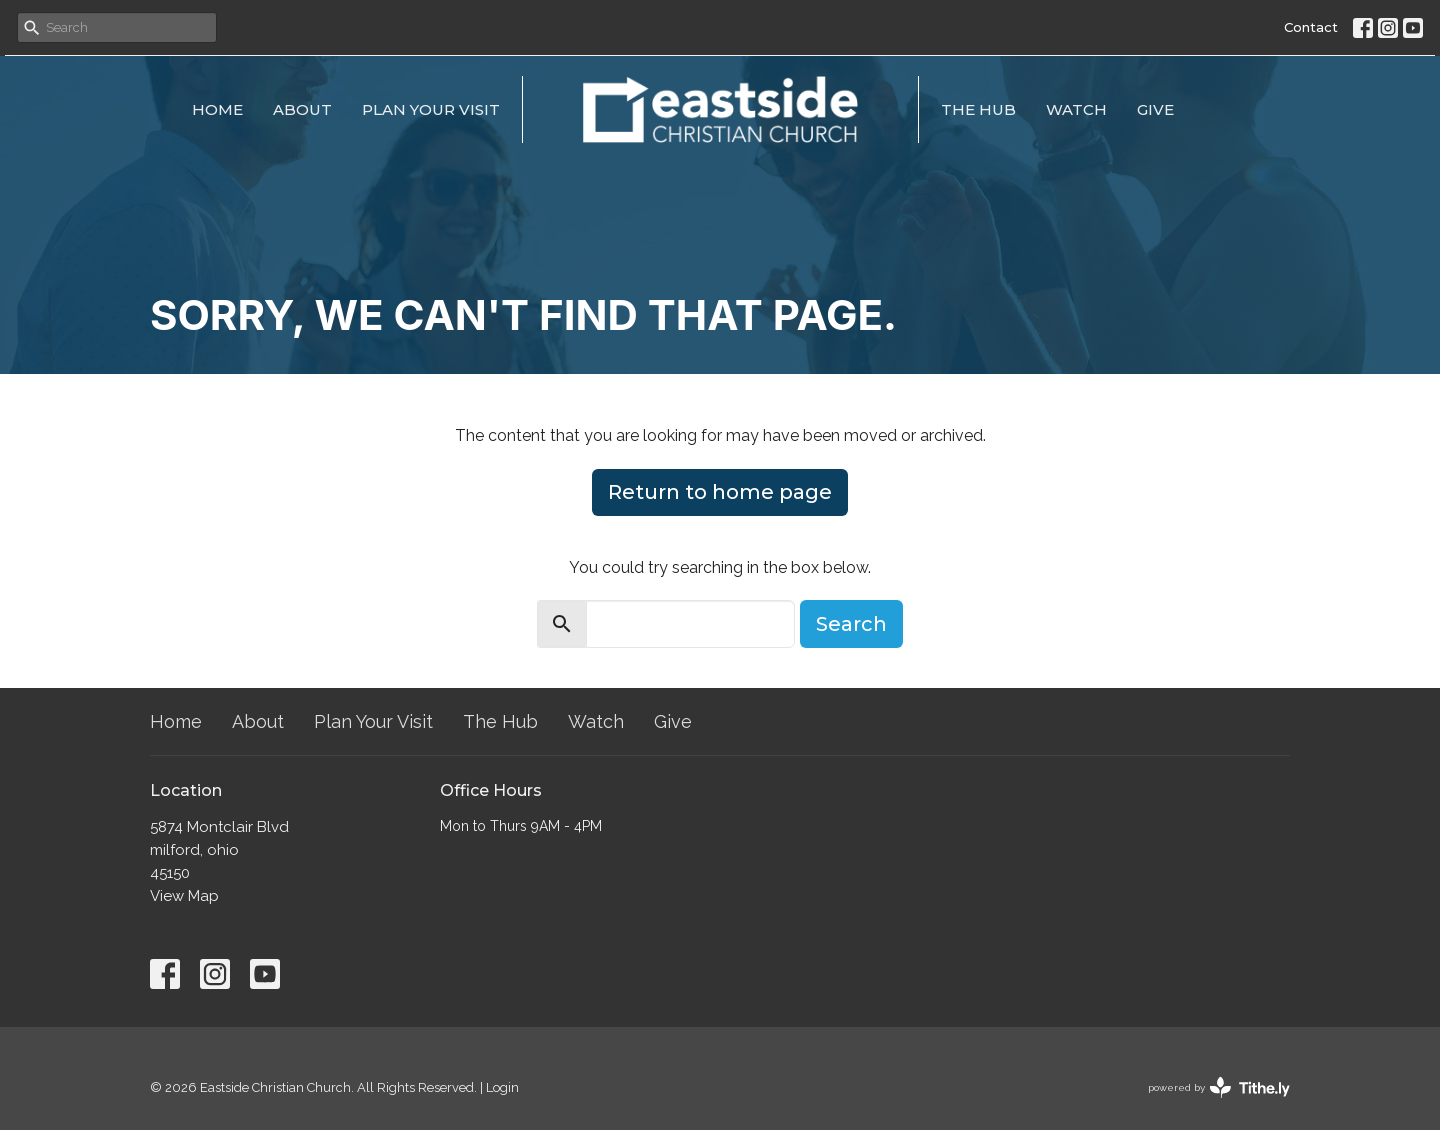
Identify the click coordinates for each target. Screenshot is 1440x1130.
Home (217, 109)
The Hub (978, 109)
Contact (1311, 27)
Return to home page (720, 492)
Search (851, 624)
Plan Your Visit (431, 109)
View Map (184, 896)
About (302, 109)
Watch (1076, 109)
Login (502, 1087)
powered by (1219, 1087)
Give (1155, 109)
